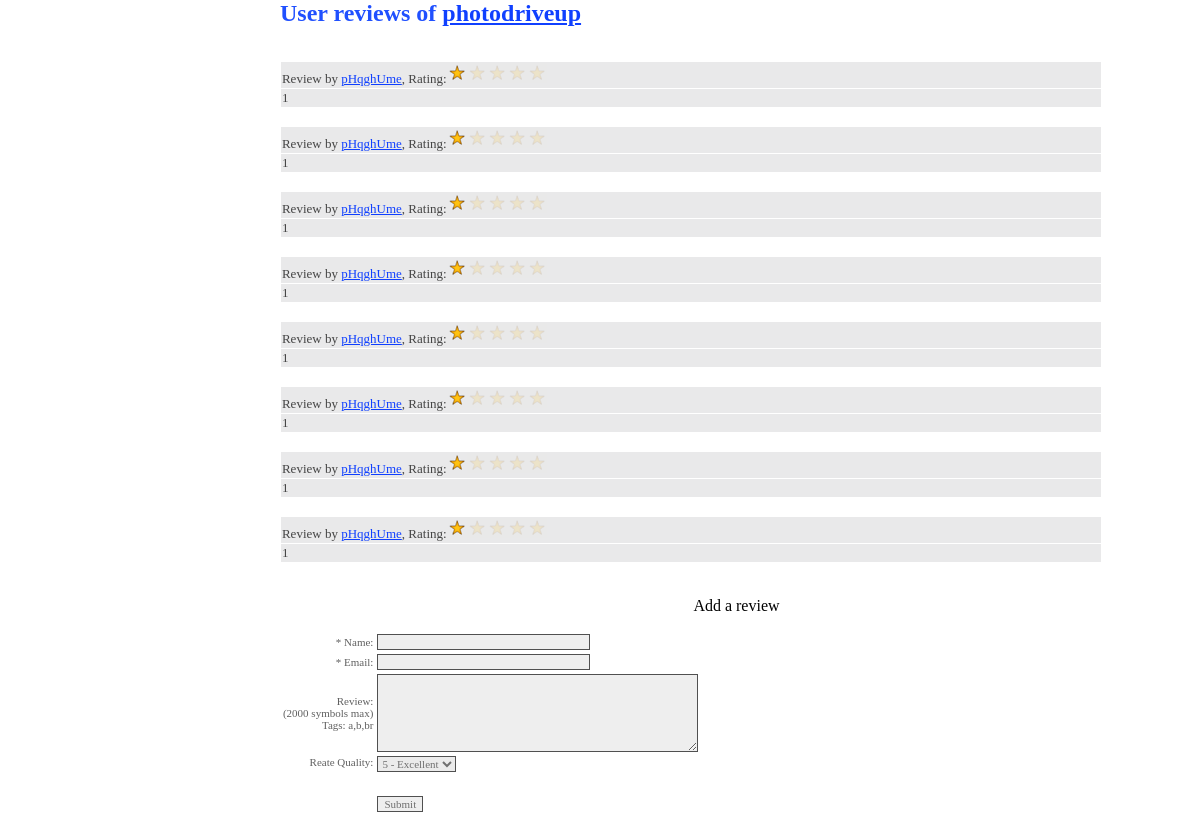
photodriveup (511, 13)
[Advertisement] (80, 300)
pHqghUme (371, 78)
